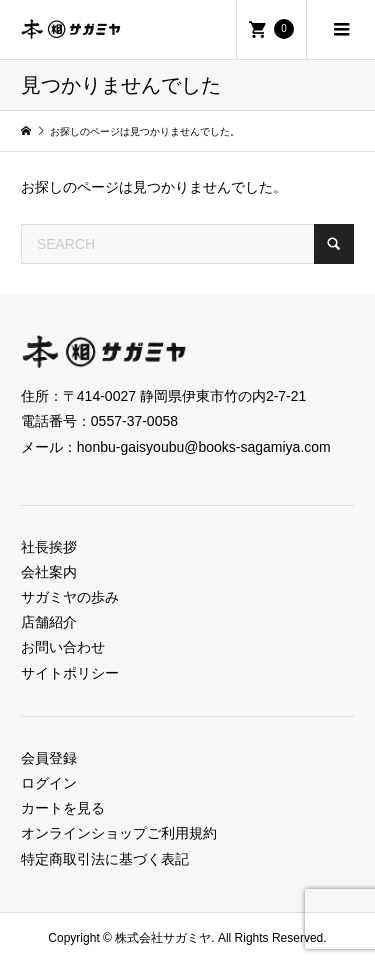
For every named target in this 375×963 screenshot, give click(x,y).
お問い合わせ (63, 647)
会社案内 (49, 572)
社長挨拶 (49, 547)
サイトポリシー (70, 673)
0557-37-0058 (134, 421)
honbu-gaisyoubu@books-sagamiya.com (204, 447)
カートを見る (63, 808)
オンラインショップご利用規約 (119, 833)
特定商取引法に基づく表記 (105, 859)
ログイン (49, 783)
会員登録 (49, 758)
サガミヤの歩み (70, 597)
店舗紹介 (49, 622)
